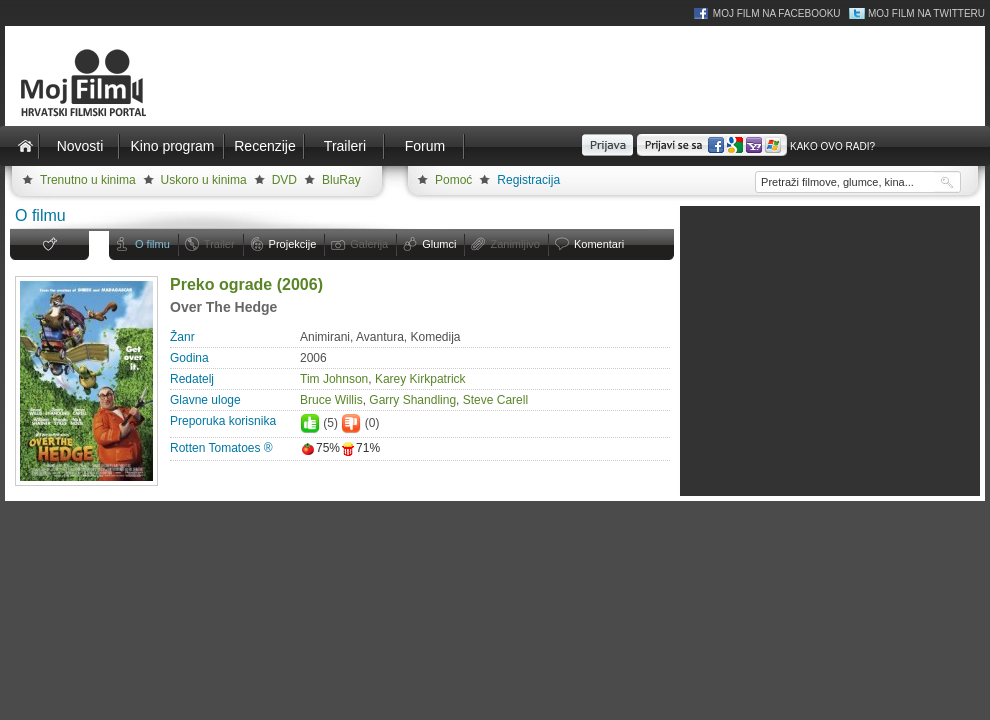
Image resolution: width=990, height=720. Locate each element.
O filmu (152, 244)
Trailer (219, 244)
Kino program (172, 146)
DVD (284, 180)
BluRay (341, 180)
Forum (425, 146)
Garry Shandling (412, 400)
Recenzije (264, 146)
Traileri (345, 146)
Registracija (528, 180)
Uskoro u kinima (204, 180)
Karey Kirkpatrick (420, 379)
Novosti (80, 146)
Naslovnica (25, 146)
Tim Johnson (334, 379)
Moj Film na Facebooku (777, 13)
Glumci (439, 244)
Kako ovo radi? (832, 146)
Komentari (599, 244)
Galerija (369, 244)
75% (320, 448)
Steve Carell (495, 400)
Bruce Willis (331, 400)
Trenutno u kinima (88, 180)
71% (360, 448)
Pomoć (453, 180)
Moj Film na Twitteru (926, 13)
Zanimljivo (515, 244)
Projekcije (293, 244)
